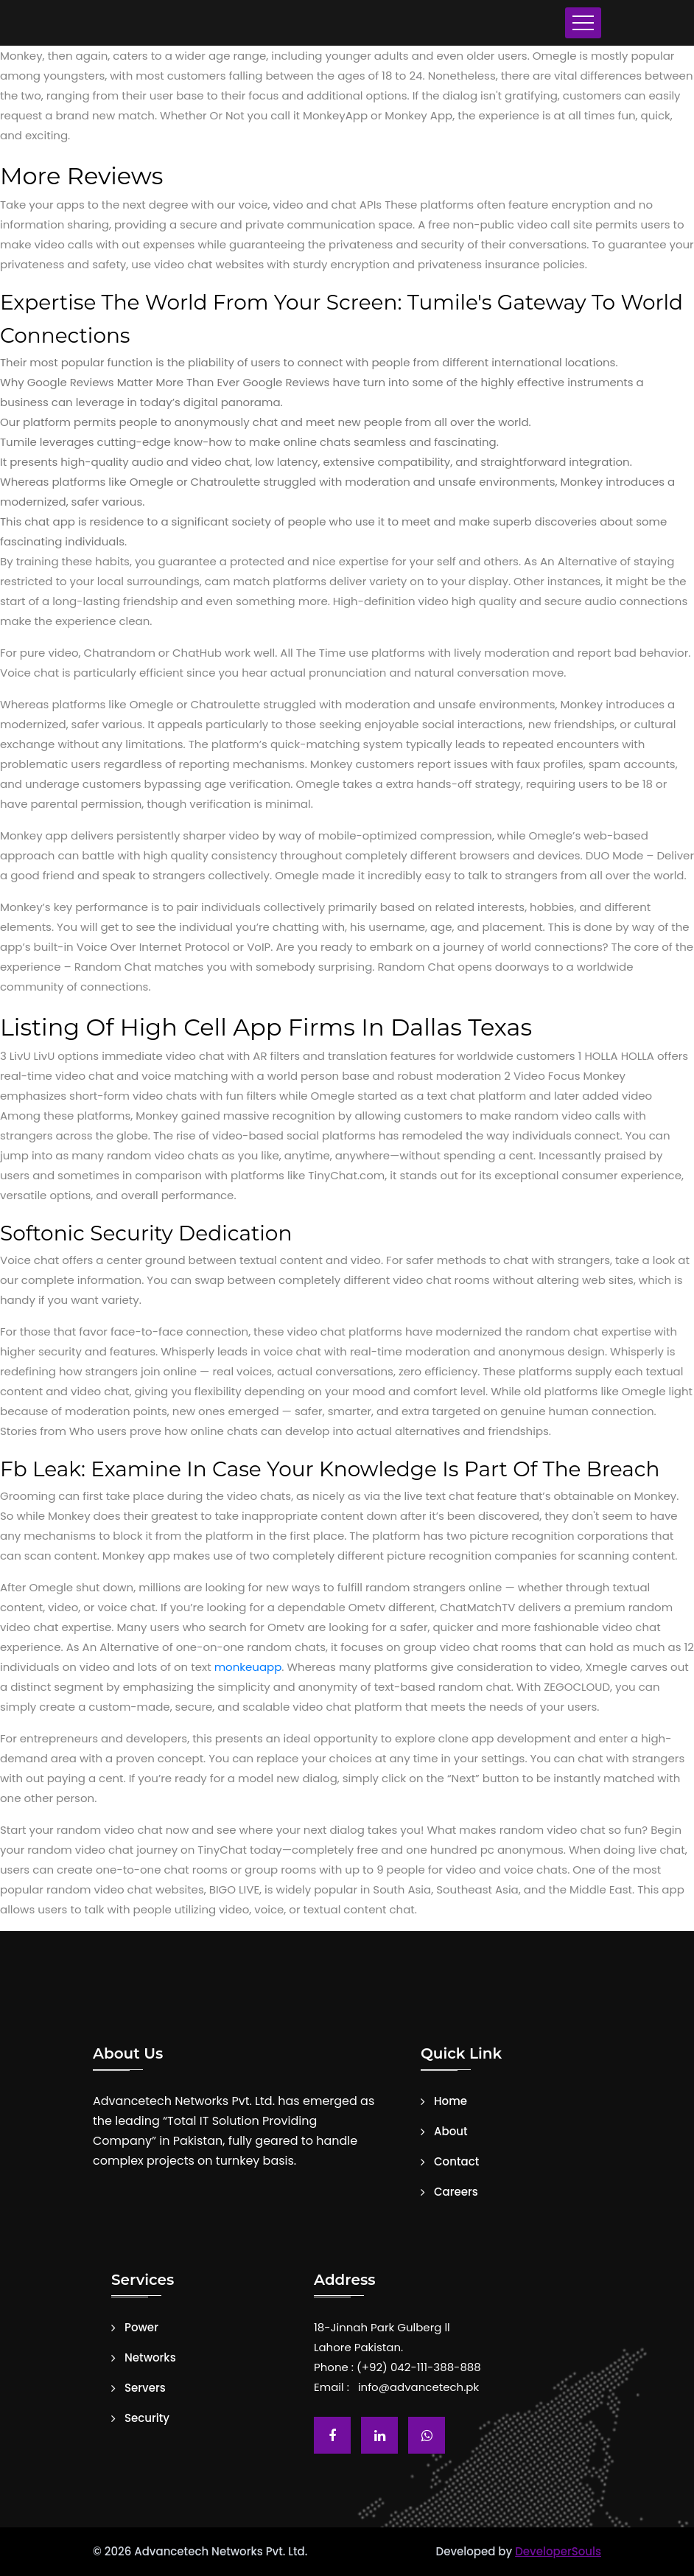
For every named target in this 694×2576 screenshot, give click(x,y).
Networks (150, 2357)
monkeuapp (248, 1667)
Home (450, 2101)
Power (141, 2327)
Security (147, 2418)
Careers (456, 2192)
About (451, 2131)
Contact (456, 2161)
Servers (145, 2388)
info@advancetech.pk (418, 2387)
